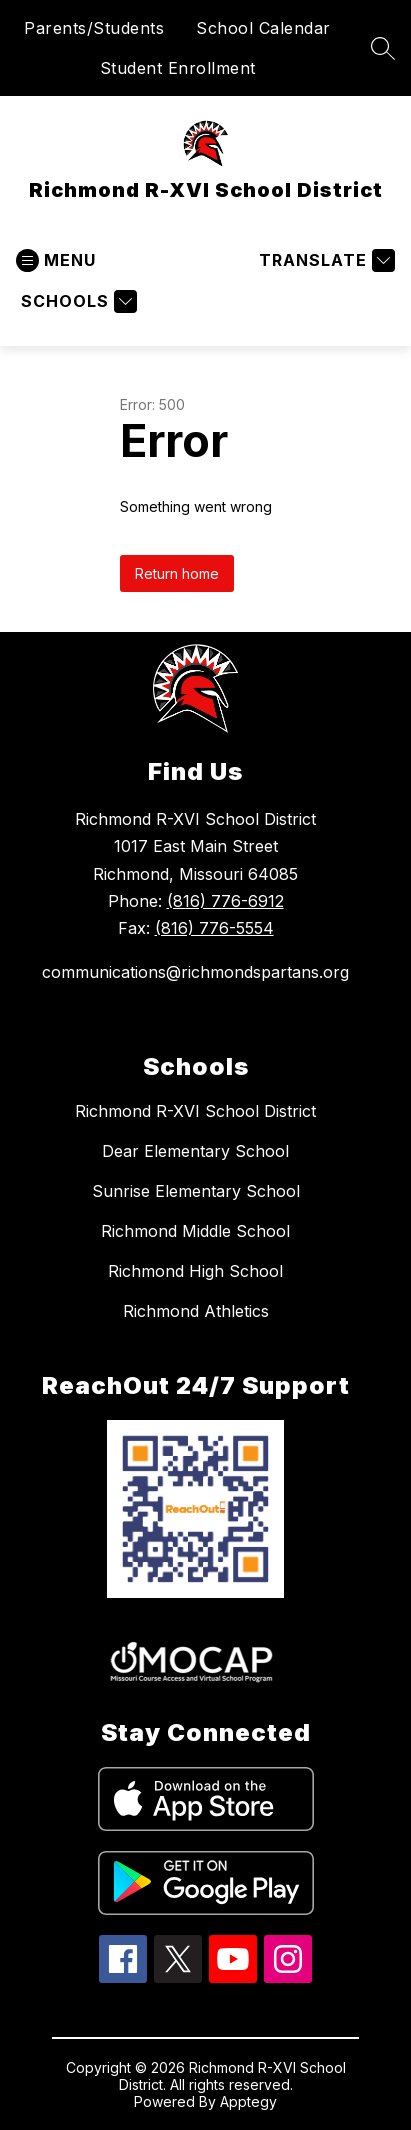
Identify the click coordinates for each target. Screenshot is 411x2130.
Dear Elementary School (195, 1151)
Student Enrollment (178, 68)
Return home (177, 573)
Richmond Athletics (196, 1311)
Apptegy (248, 2101)
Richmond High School (195, 1271)
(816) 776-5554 (214, 928)
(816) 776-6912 (225, 901)
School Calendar (263, 28)
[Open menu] (56, 260)
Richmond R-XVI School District (195, 1111)
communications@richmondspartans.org (195, 972)
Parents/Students (94, 28)
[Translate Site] (324, 260)
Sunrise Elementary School (196, 1191)
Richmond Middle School (195, 1231)
